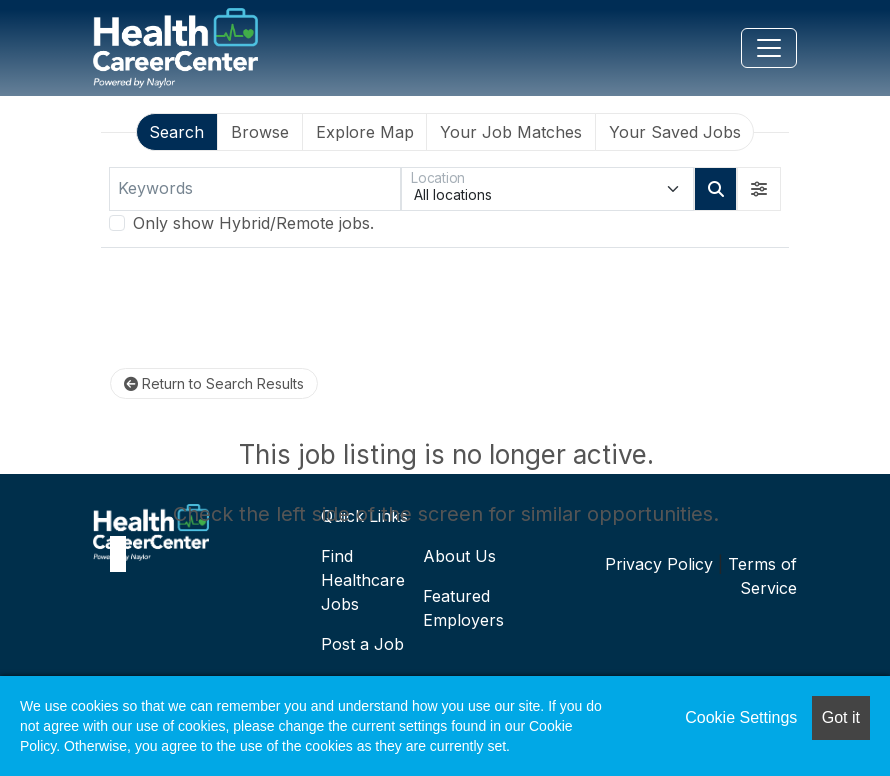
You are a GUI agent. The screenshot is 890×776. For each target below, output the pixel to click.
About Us (459, 556)
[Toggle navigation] (769, 48)
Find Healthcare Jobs (363, 580)
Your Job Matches (511, 132)
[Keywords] (255, 189)
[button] (759, 189)
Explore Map (365, 132)
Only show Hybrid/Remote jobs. (253, 223)
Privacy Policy (659, 564)
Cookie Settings (741, 717)
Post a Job (362, 644)
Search (176, 132)
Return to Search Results (214, 383)
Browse (260, 132)
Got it (841, 717)
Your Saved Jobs (675, 132)
